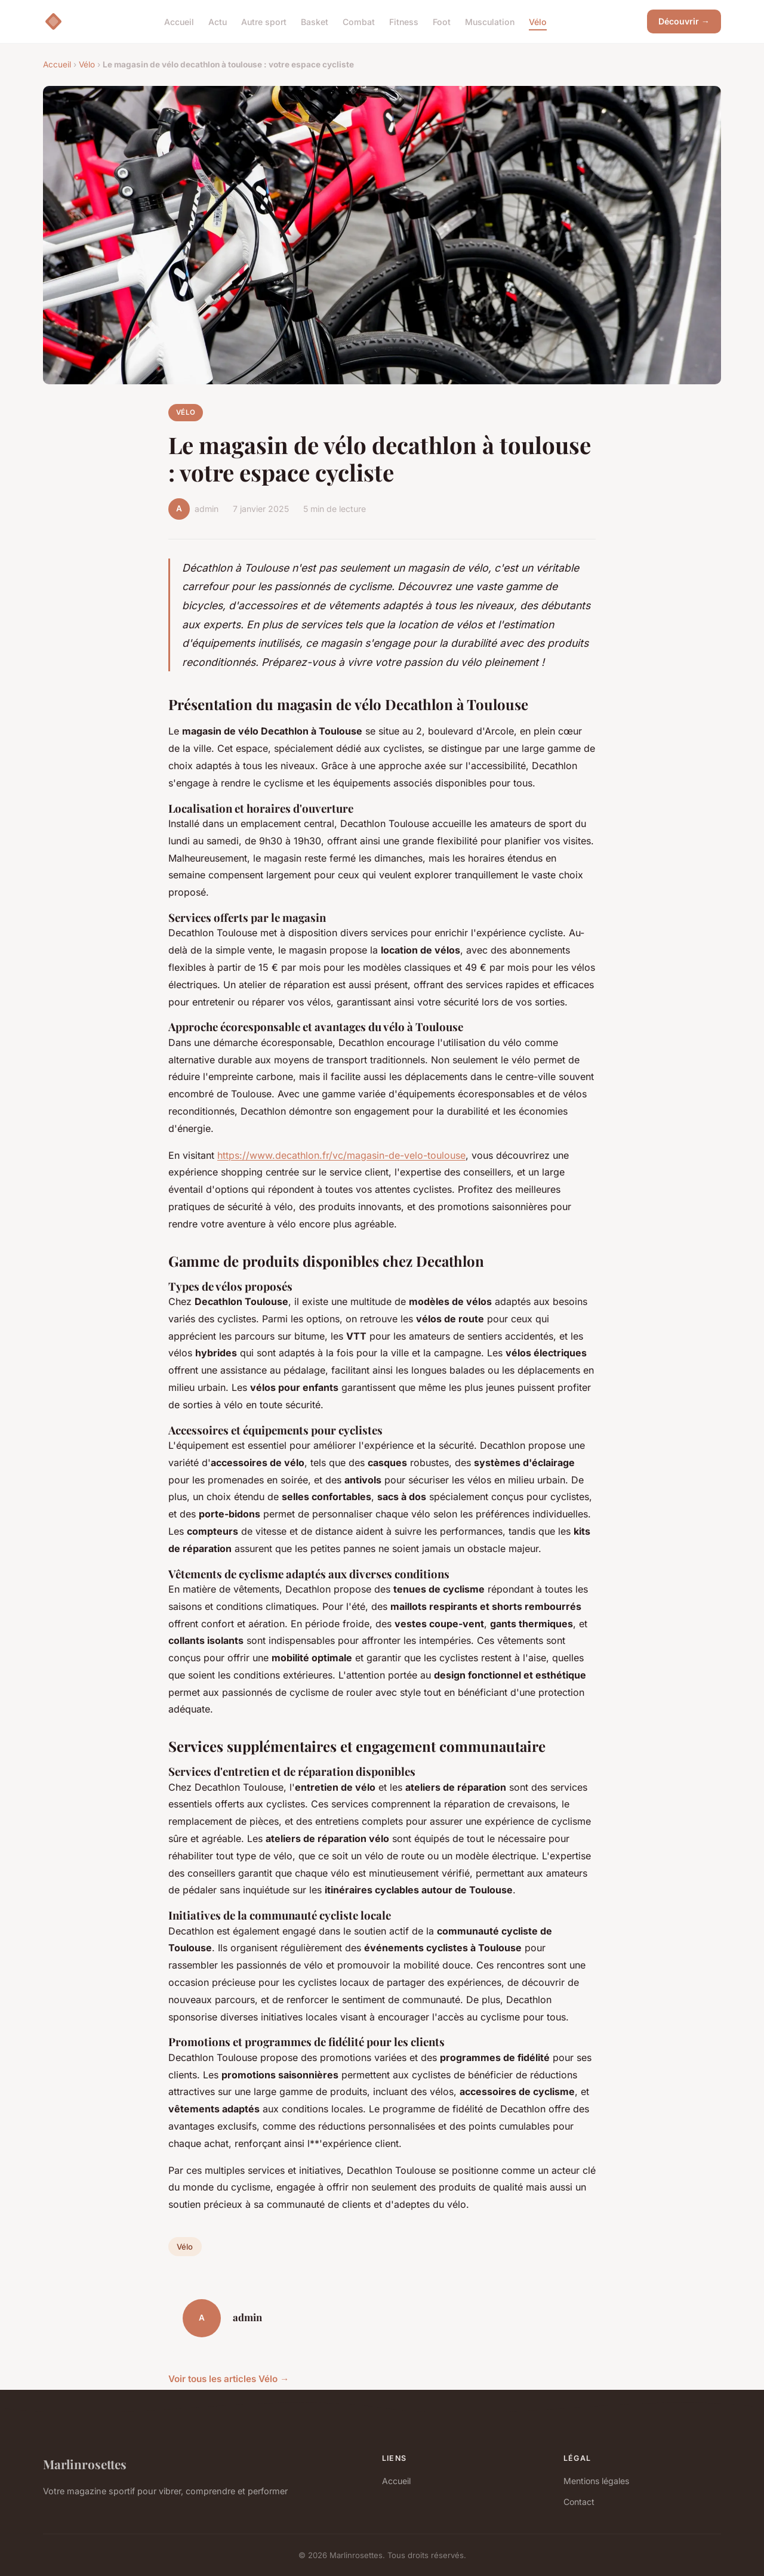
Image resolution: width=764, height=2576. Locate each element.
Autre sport (263, 21)
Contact (578, 2502)
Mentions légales (596, 2481)
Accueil (179, 21)
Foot (442, 21)
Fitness (403, 21)
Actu (217, 21)
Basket (314, 21)
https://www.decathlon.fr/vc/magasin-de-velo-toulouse (341, 1155)
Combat (359, 21)
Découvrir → (684, 21)
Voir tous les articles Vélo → (228, 2378)
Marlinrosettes (85, 2463)
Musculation (490, 21)
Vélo (538, 21)
